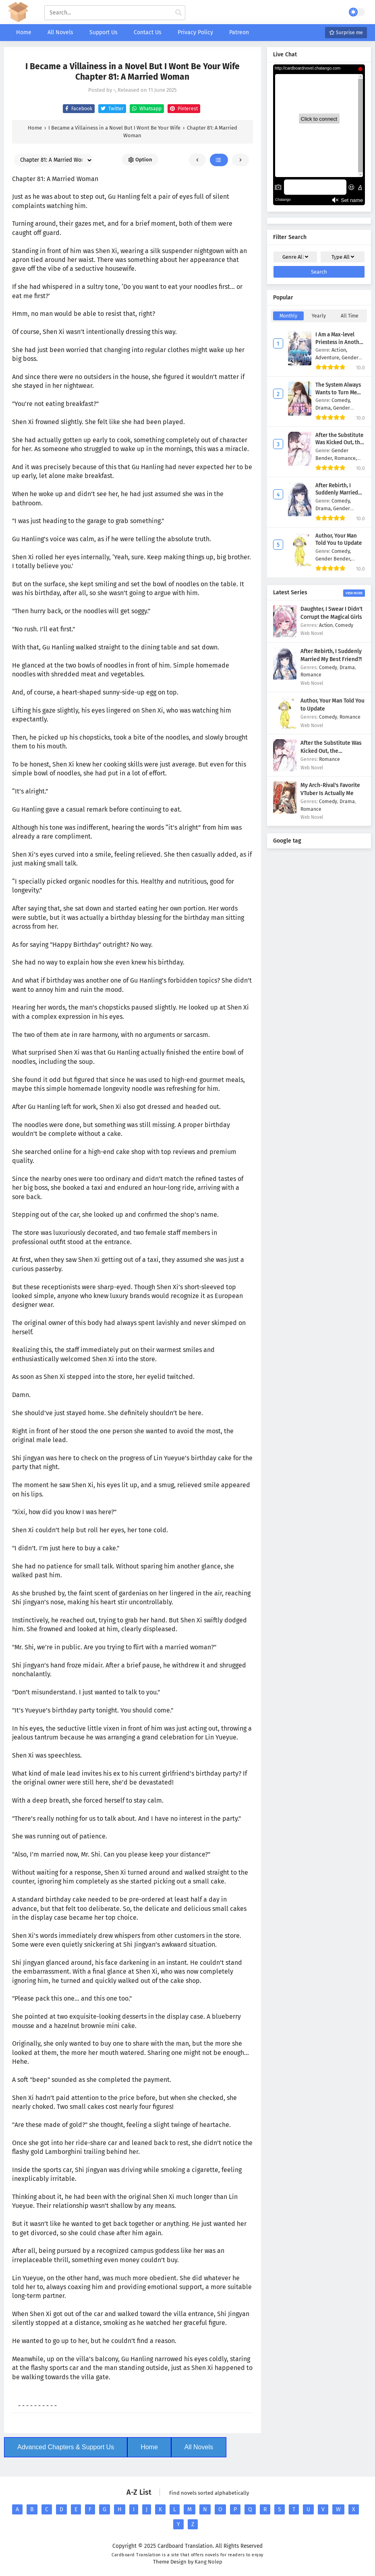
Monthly (288, 316)
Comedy (344, 625)
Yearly (319, 316)
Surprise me (346, 32)
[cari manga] (178, 13)
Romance (310, 675)
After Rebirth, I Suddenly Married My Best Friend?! (336, 493)
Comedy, (341, 400)
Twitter (111, 108)
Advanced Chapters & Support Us (65, 2447)
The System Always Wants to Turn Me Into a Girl (338, 392)
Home (149, 2447)
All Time (349, 316)
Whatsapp (146, 108)
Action (326, 625)
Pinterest (183, 108)
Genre (295, 257)
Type (342, 257)
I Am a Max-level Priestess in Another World (339, 342)
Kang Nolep (208, 2562)
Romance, (345, 458)
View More (354, 593)
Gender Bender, (333, 559)
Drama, (324, 408)
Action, (339, 350)
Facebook (77, 108)
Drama (347, 667)
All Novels (198, 2447)
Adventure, (328, 357)
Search (319, 272)
